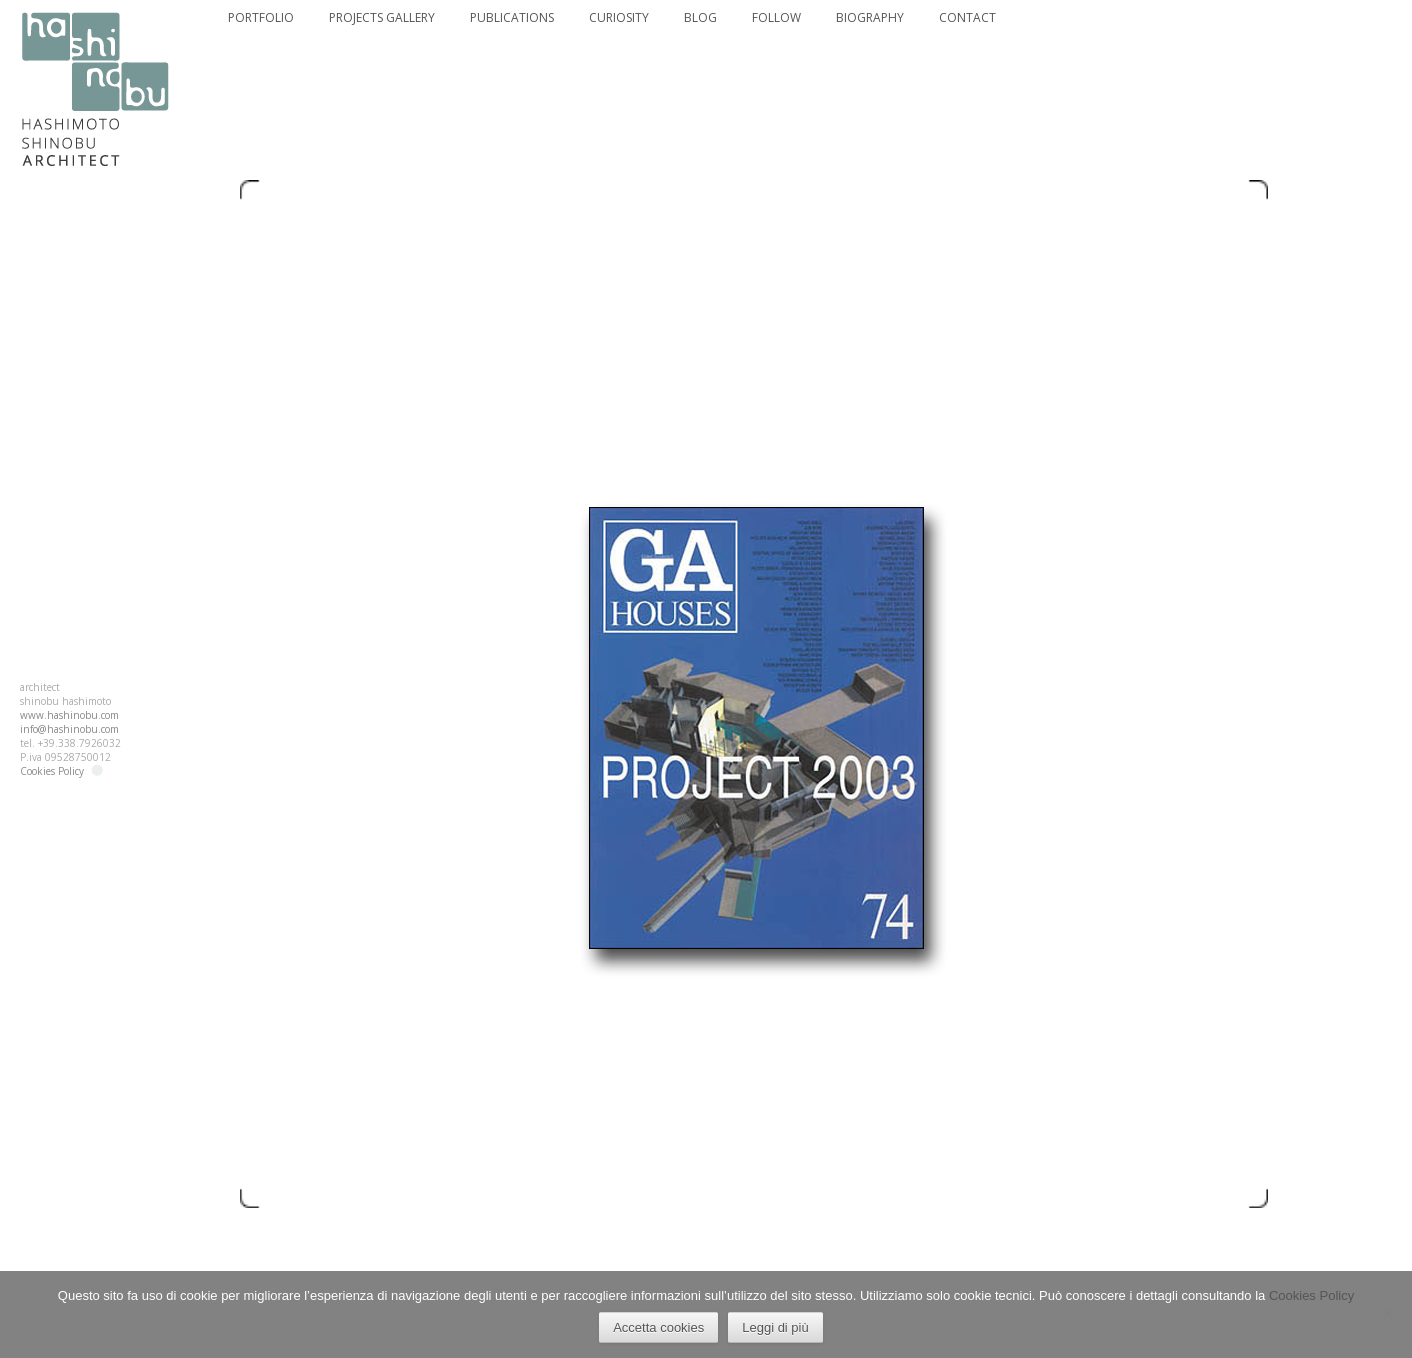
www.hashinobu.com (69, 715)
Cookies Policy (52, 771)
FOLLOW (776, 18)
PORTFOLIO (261, 18)
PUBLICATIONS (512, 18)
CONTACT (967, 18)
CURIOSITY (619, 18)
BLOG (700, 18)
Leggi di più (775, 1327)
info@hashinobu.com (69, 729)
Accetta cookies (658, 1327)
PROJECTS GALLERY (382, 18)
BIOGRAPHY (870, 18)
